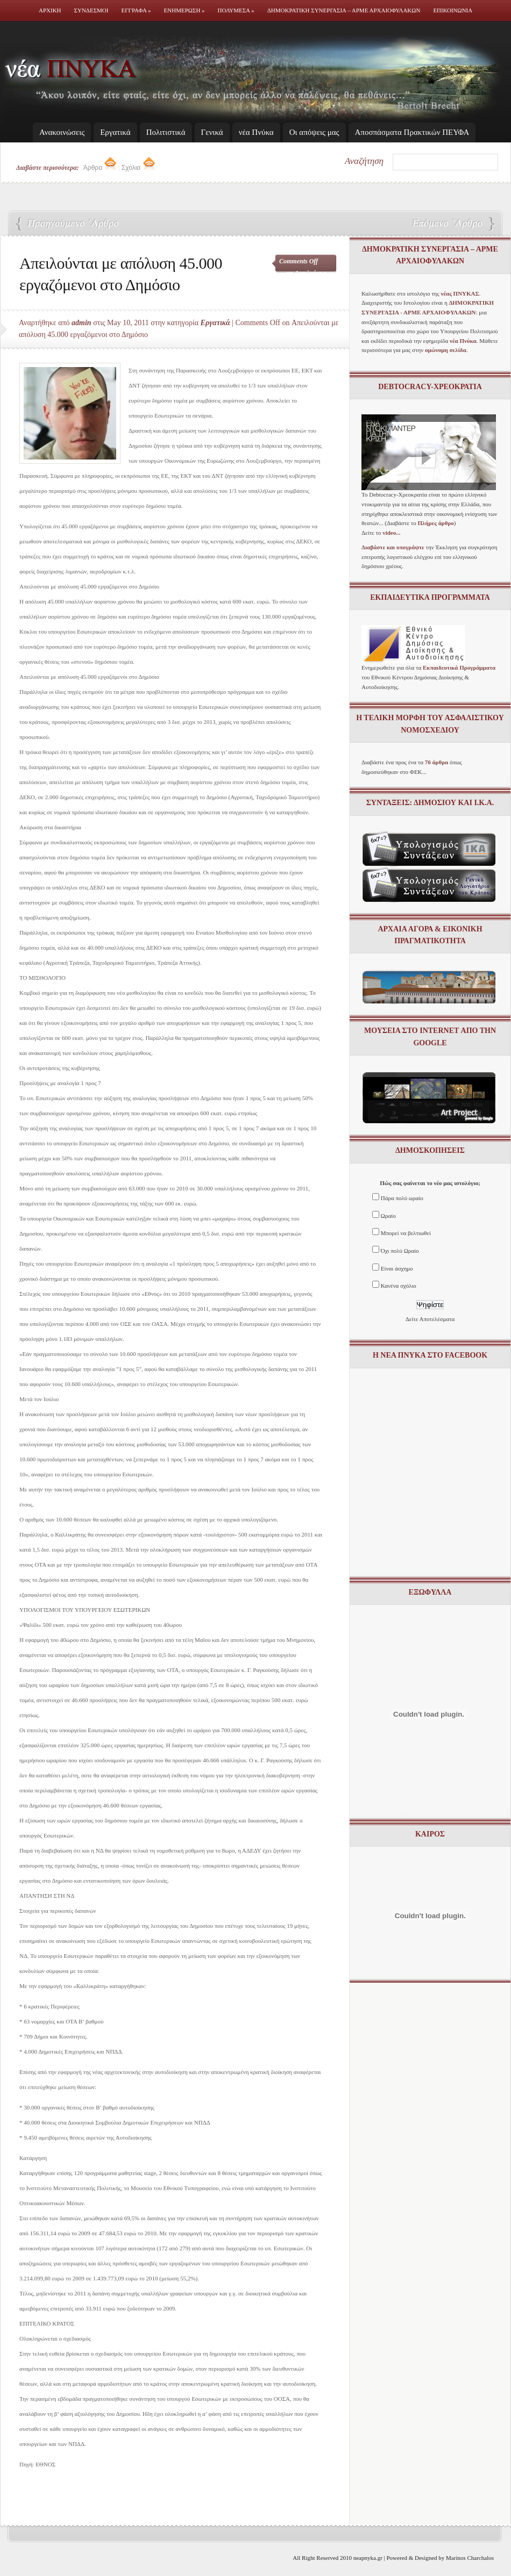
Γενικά (212, 132)
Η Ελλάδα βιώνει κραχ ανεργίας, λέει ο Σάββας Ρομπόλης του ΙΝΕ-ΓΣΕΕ (446, 224)
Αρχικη (50, 10)
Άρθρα (100, 167)
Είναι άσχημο (397, 1268)
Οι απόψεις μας (314, 132)
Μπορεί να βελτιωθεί (406, 1233)
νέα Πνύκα (256, 132)
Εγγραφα (136, 10)
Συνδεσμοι (91, 10)
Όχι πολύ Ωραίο (400, 1250)
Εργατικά (115, 132)
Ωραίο (388, 1215)
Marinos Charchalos (470, 2558)
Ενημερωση (184, 10)
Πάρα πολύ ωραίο (402, 1198)
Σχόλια (138, 167)
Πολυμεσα (236, 10)
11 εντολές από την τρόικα (70, 224)
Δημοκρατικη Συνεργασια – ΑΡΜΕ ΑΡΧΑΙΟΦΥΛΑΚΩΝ (344, 10)
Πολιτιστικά (166, 132)
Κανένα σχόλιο (398, 1285)
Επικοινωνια (452, 10)
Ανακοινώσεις (61, 132)
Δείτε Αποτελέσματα (430, 1319)
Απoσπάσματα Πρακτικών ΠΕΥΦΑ (412, 132)
